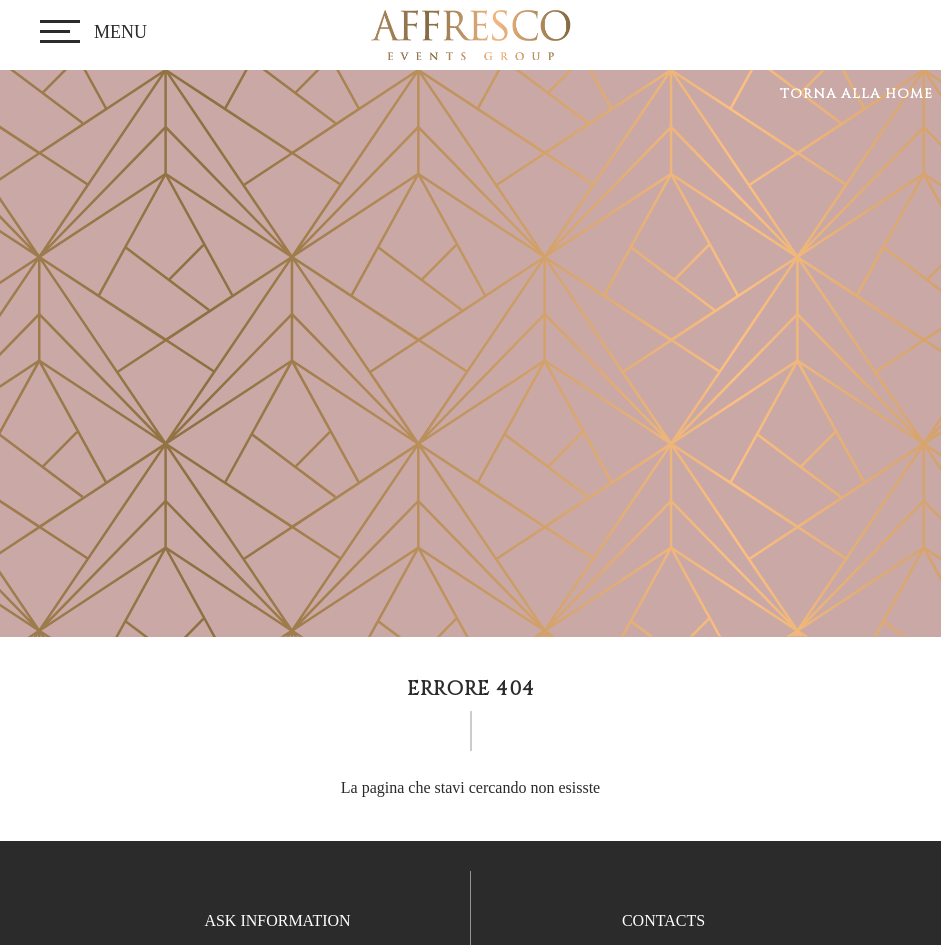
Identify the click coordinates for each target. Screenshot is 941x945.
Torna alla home (856, 94)
